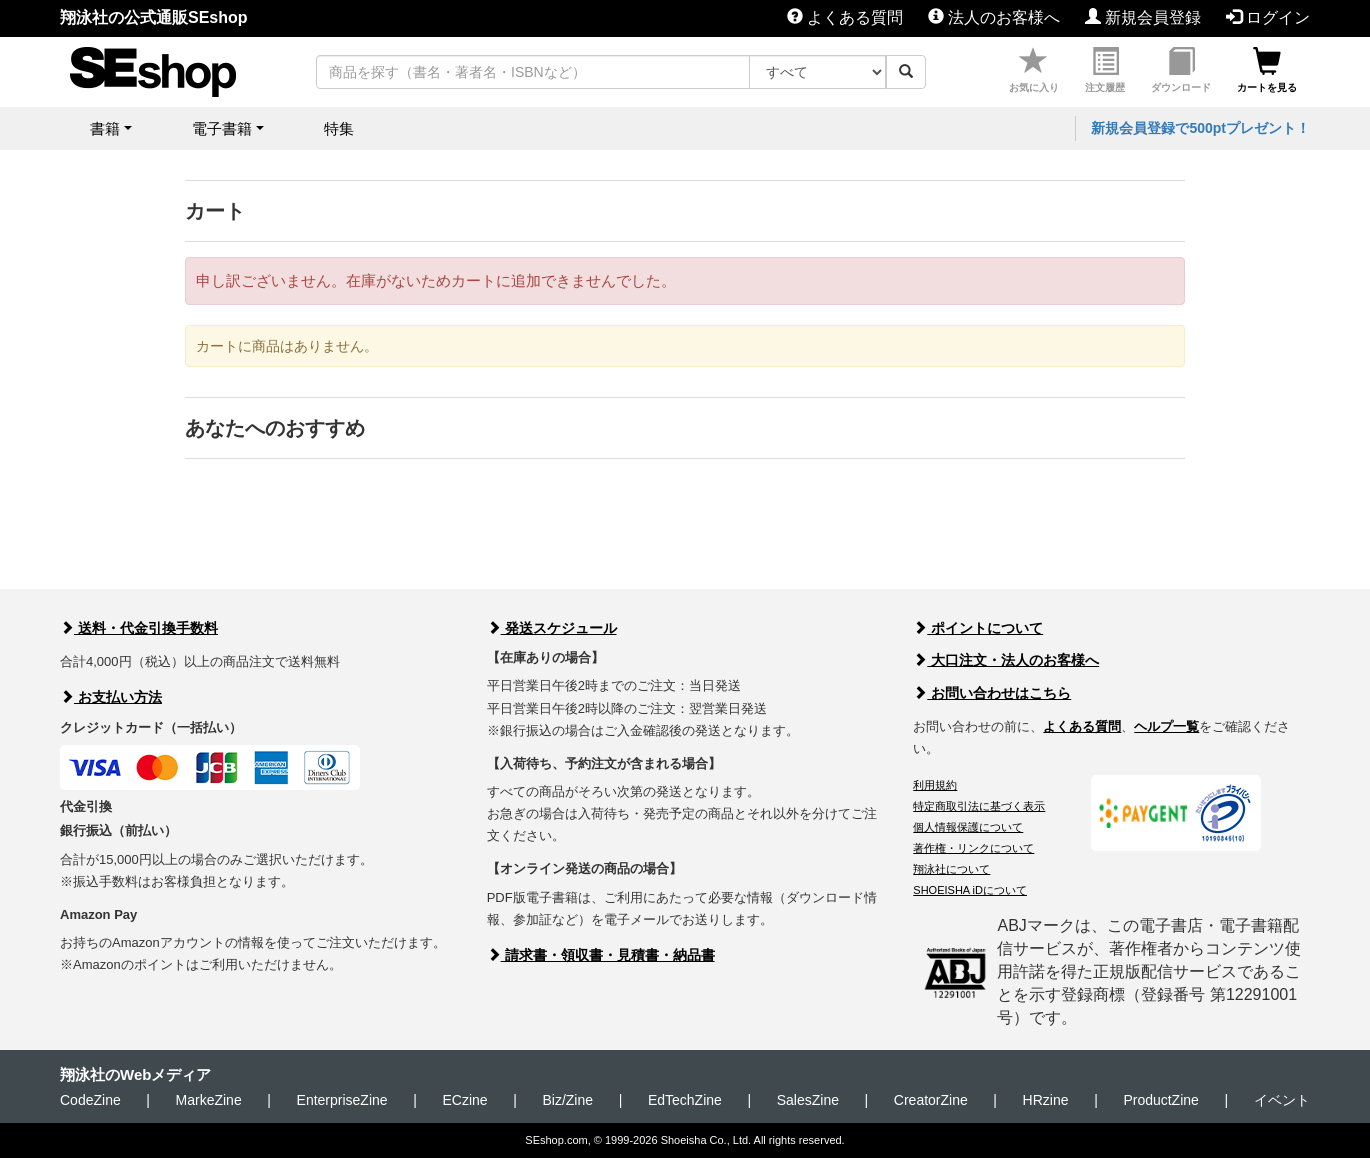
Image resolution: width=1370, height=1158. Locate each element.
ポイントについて (978, 628)
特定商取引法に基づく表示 (979, 806)
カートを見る (1267, 70)
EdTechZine (685, 1100)
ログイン (1268, 17)
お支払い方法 (111, 697)
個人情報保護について (968, 827)
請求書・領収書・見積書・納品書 (601, 955)
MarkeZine (209, 1100)
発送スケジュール (552, 628)
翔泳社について (951, 869)
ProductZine (1160, 1100)
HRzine (1046, 1100)
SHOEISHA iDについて (970, 890)
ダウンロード (1181, 70)
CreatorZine (931, 1100)
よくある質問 (845, 17)
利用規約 (935, 785)
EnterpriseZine (342, 1100)
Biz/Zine (567, 1100)
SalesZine (808, 1100)
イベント (1282, 1100)
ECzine (464, 1100)
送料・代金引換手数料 (139, 628)
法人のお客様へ (994, 17)
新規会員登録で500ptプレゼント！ (1200, 128)
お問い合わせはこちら (992, 693)
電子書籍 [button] (222, 128)
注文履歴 (1105, 70)
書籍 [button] (105, 128)
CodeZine (90, 1100)
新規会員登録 (1143, 17)
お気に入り (1034, 70)
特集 (339, 128)
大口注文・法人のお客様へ (1006, 660)
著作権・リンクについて (973, 848)
